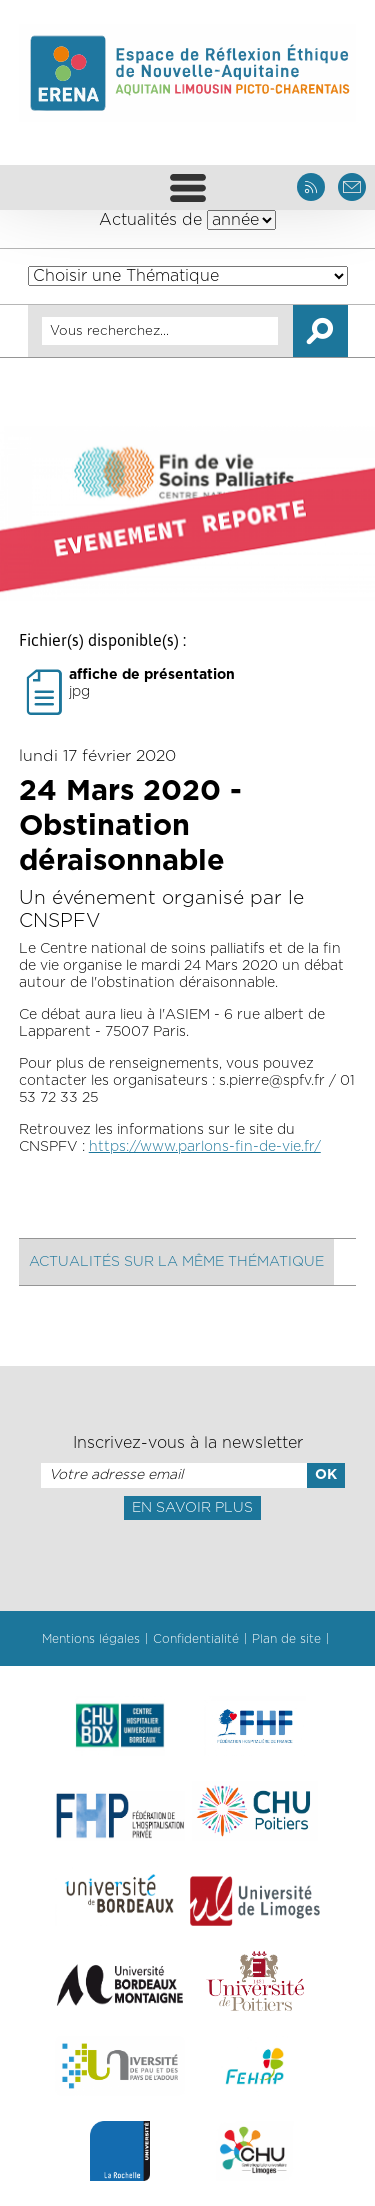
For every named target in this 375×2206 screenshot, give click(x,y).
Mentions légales (91, 1639)
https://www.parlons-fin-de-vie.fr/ (205, 1147)
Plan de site (286, 1639)
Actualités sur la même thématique (176, 1262)
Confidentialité (196, 1639)
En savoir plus (192, 1508)
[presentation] (187, 1564)
